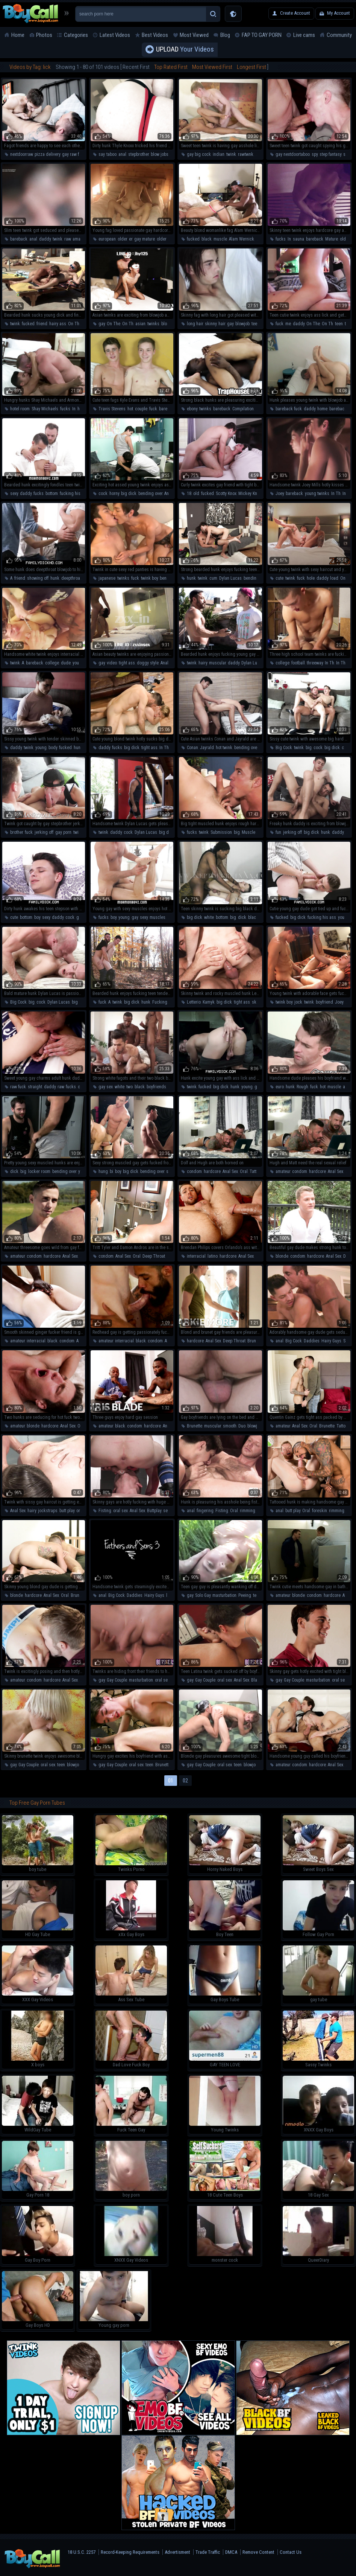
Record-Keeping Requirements (130, 2552)
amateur (80, 239)
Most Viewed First (212, 67)
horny (114, 493)
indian (218, 154)
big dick (128, 493)
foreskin (319, 1510)
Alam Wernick (241, 239)
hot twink (224, 747)
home (322, 408)
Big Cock (284, 747)
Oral (244, 1171)
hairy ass (57, 323)
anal (122, 154)
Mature (331, 239)
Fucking (159, 1002)
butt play (66, 1510)
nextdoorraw (21, 154)
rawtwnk (245, 154)
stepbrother (138, 154)
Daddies (312, 1341)
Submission (221, 832)
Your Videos (185, 50)
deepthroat (71, 578)
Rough (302, 1086)
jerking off (44, 832)
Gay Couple (117, 1680)
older (122, 239)
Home (17, 35)
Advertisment (177, 2552)
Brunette (255, 1341)
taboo (111, 154)
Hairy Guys (331, 1341)
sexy (14, 493)
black (206, 239)
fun (278, 832)
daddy (45, 239)
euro (280, 1086)
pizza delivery (47, 154)
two (129, 1086)
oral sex (83, 1510)
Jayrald (207, 747)
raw (67, 239)
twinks (153, 323)
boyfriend (324, 1002)
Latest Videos (115, 35)
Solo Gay (203, 1595)
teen (255, 323)
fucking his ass (74, 493)
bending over (150, 493)
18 (189, 493)
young (41, 747)
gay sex (83, 917)
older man (166, 239)
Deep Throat (153, 1256)
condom (194, 1171)
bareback (18, 239)
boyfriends (156, 1086)
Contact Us (290, 2552)
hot (130, 408)
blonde (282, 1256)
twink (231, 154)
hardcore (212, 1171)
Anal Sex (172, 493)
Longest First (251, 67)
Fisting (104, 1510)
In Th (336, 493)
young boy (82, 663)
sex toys (170, 1510)
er (130, 239)
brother (16, 832)
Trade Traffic (207, 2552)
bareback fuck (289, 408)
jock (298, 1002)
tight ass (127, 663)
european (107, 239)
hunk (54, 578)
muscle (220, 239)
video (112, 663)
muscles (157, 917)
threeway (315, 663)
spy (315, 154)
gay (101, 323)
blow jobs (159, 154)
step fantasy (330, 154)
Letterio (194, 1002)
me (288, 323)
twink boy (149, 578)
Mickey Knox (249, 493)
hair (221, 323)
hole (311, 578)
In (289, 239)
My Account (338, 13)
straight (35, 1086)
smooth (229, 1426)
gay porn (63, 832)
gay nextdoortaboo (293, 154)
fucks (281, 239)
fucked (193, 239)
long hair (195, 323)
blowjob (168, 323)
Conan (192, 747)
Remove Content (258, 2552)
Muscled (250, 832)
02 (185, 1780)
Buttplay (154, 1510)
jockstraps (48, 1510)
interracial (196, 1256)
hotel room (20, 408)
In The (348, 493)
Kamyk (209, 1002)
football (298, 663)
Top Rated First (171, 67)
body (52, 747)
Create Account (295, 13)
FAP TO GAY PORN (262, 35)
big (309, 747)
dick (242, 917)
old (196, 493)
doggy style (148, 663)
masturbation (224, 1595)
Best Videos (155, 35)
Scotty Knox (226, 493)
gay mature (144, 239)
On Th (127, 323)
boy (37, 917)
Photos (44, 35)
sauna (298, 239)
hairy (202, 663)
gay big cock (199, 154)
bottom (51, 493)
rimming (247, 1510)
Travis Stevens (112, 408)
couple (141, 408)
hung (103, 1171)
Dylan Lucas (230, 578)
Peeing (244, 1595)
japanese (106, 578)
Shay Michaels (45, 408)
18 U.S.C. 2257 (81, 2552)
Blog (225, 35)
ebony (192, 408)
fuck (279, 323)
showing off (37, 578)
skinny (211, 323)
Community (339, 35)
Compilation (243, 408)
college (52, 663)
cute (279, 578)
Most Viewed (194, 35)
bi (111, 1171)
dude (66, 663)
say (101, 154)
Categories (76, 35)
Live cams (304, 35)
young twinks (317, 493)
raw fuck (18, 1086)
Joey (280, 493)
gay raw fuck (74, 154)
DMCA (231, 2552)
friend (41, 323)
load (334, 578)
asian (140, 323)
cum (213, 578)
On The (75, 323)
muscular (217, 663)
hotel (81, 408)
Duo (241, 1426)
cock (103, 493)
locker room (39, 1171)
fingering (205, 1510)
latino (213, 1256)
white (209, 917)
